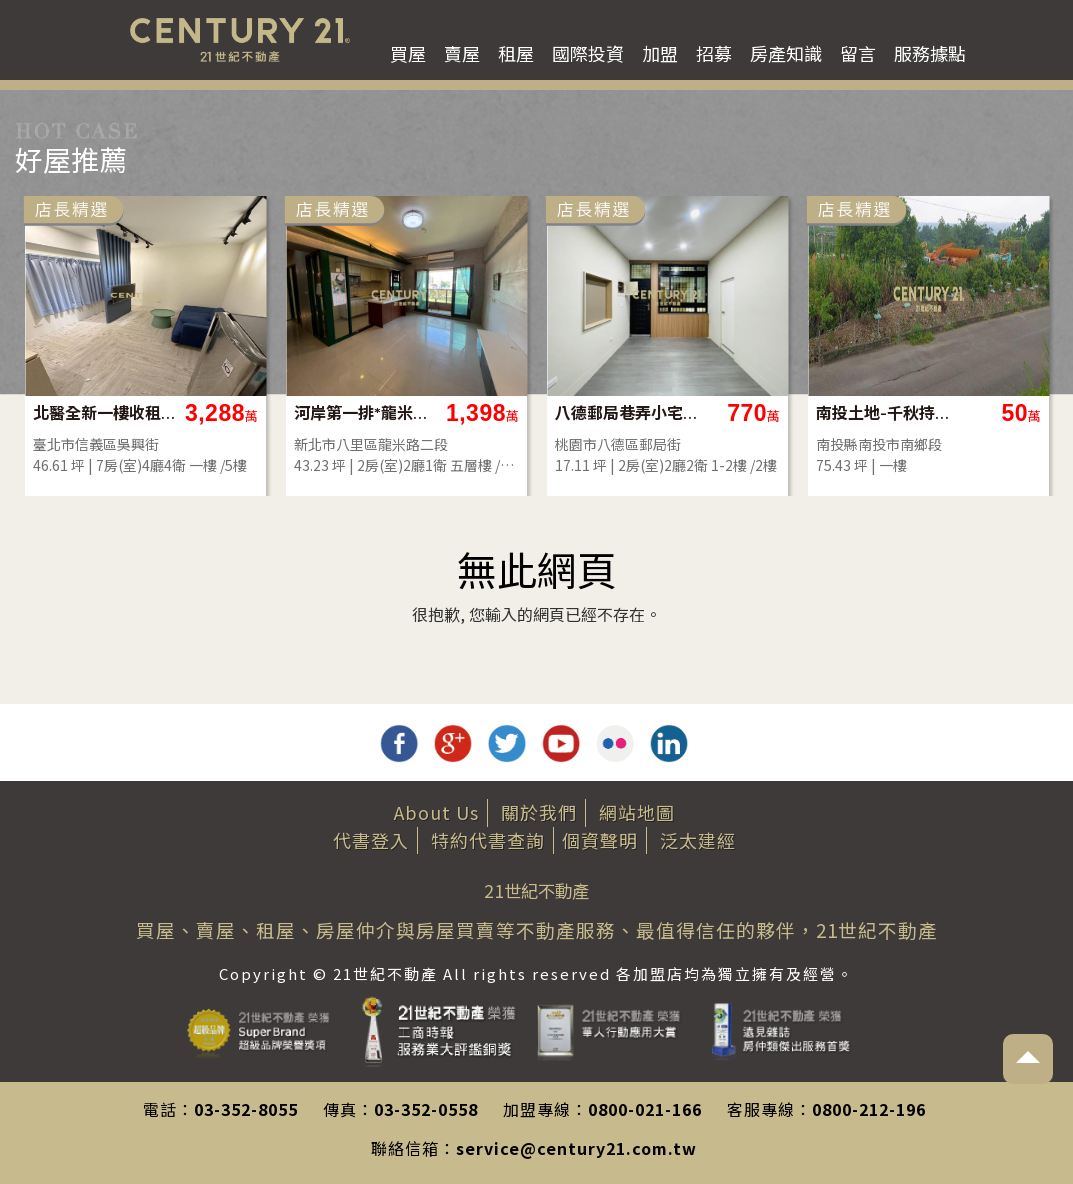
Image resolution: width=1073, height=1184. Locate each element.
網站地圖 (637, 812)
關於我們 (539, 812)
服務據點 (930, 53)
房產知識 (786, 53)
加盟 (660, 53)
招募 (714, 53)
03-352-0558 (426, 1109)
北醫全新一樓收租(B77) (311, 412)
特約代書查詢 (488, 840)
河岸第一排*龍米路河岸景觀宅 (572, 412)
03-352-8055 (246, 1109)
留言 (858, 53)
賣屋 (462, 53)
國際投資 (588, 53)
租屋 (516, 53)
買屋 (408, 53)
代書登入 (371, 840)
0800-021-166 (645, 1109)
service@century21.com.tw (576, 1148)
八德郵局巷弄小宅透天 (833, 412)
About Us (436, 812)
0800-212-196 (869, 1109)
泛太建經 (698, 840)
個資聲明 (600, 840)
